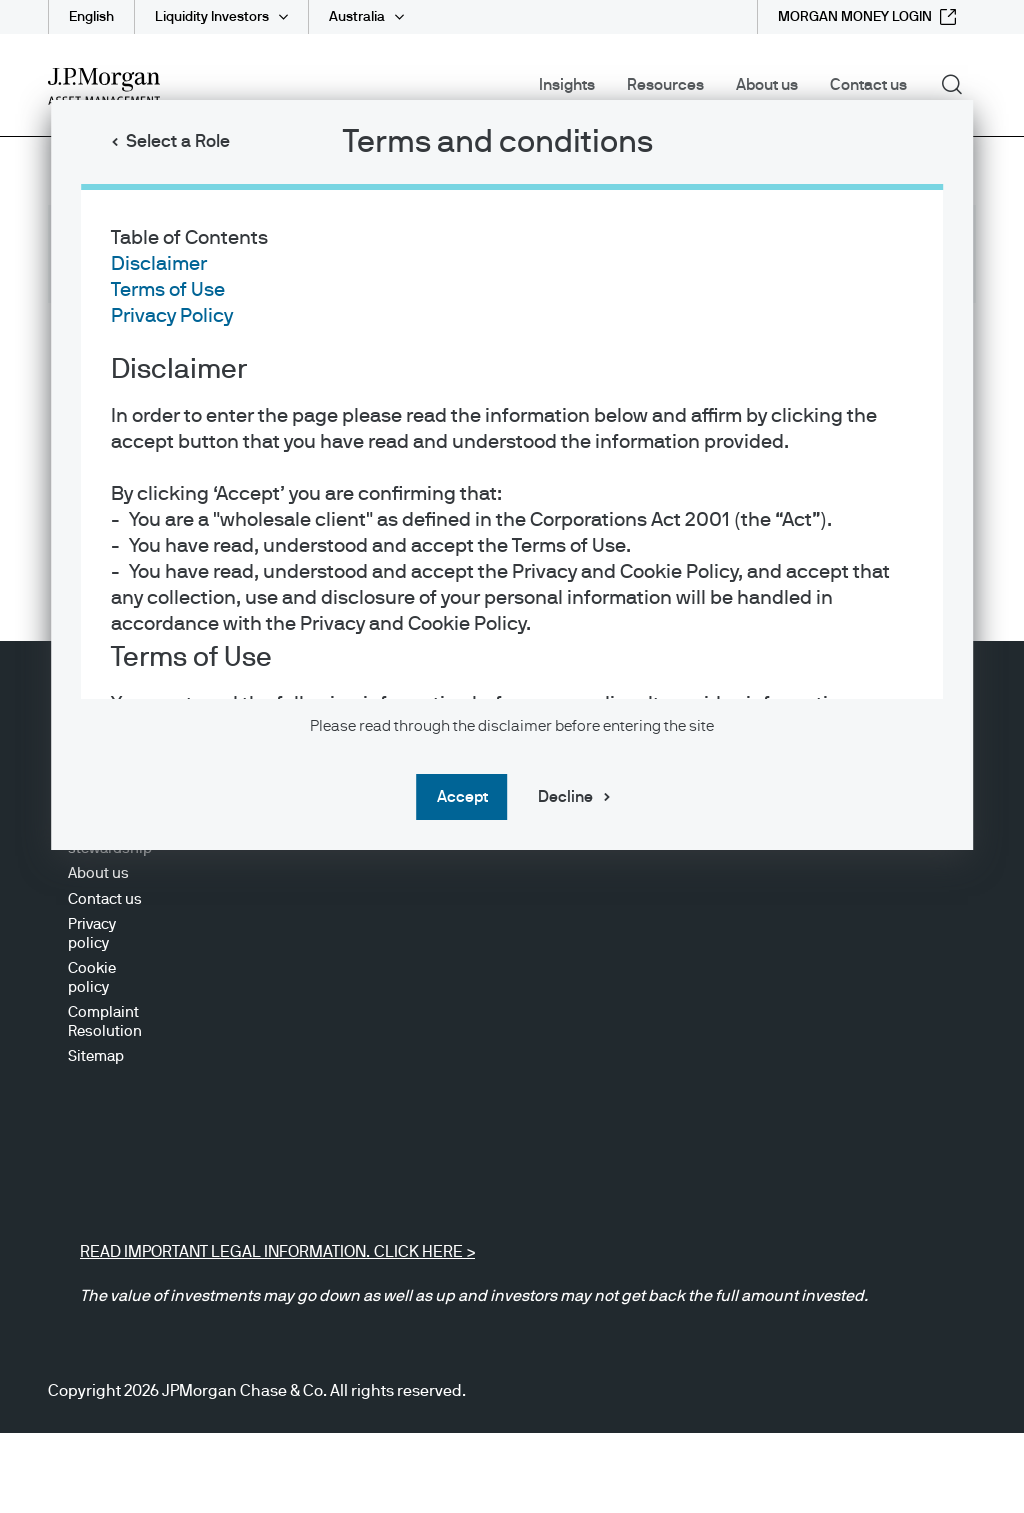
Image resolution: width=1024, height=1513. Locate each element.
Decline (565, 797)
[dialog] (512, 756)
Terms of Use (168, 290)
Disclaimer (159, 264)
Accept (462, 797)
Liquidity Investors (212, 17)
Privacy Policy (172, 316)
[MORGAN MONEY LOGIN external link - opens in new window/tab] (867, 17)
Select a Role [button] (178, 142)
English (91, 17)
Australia (357, 17)
